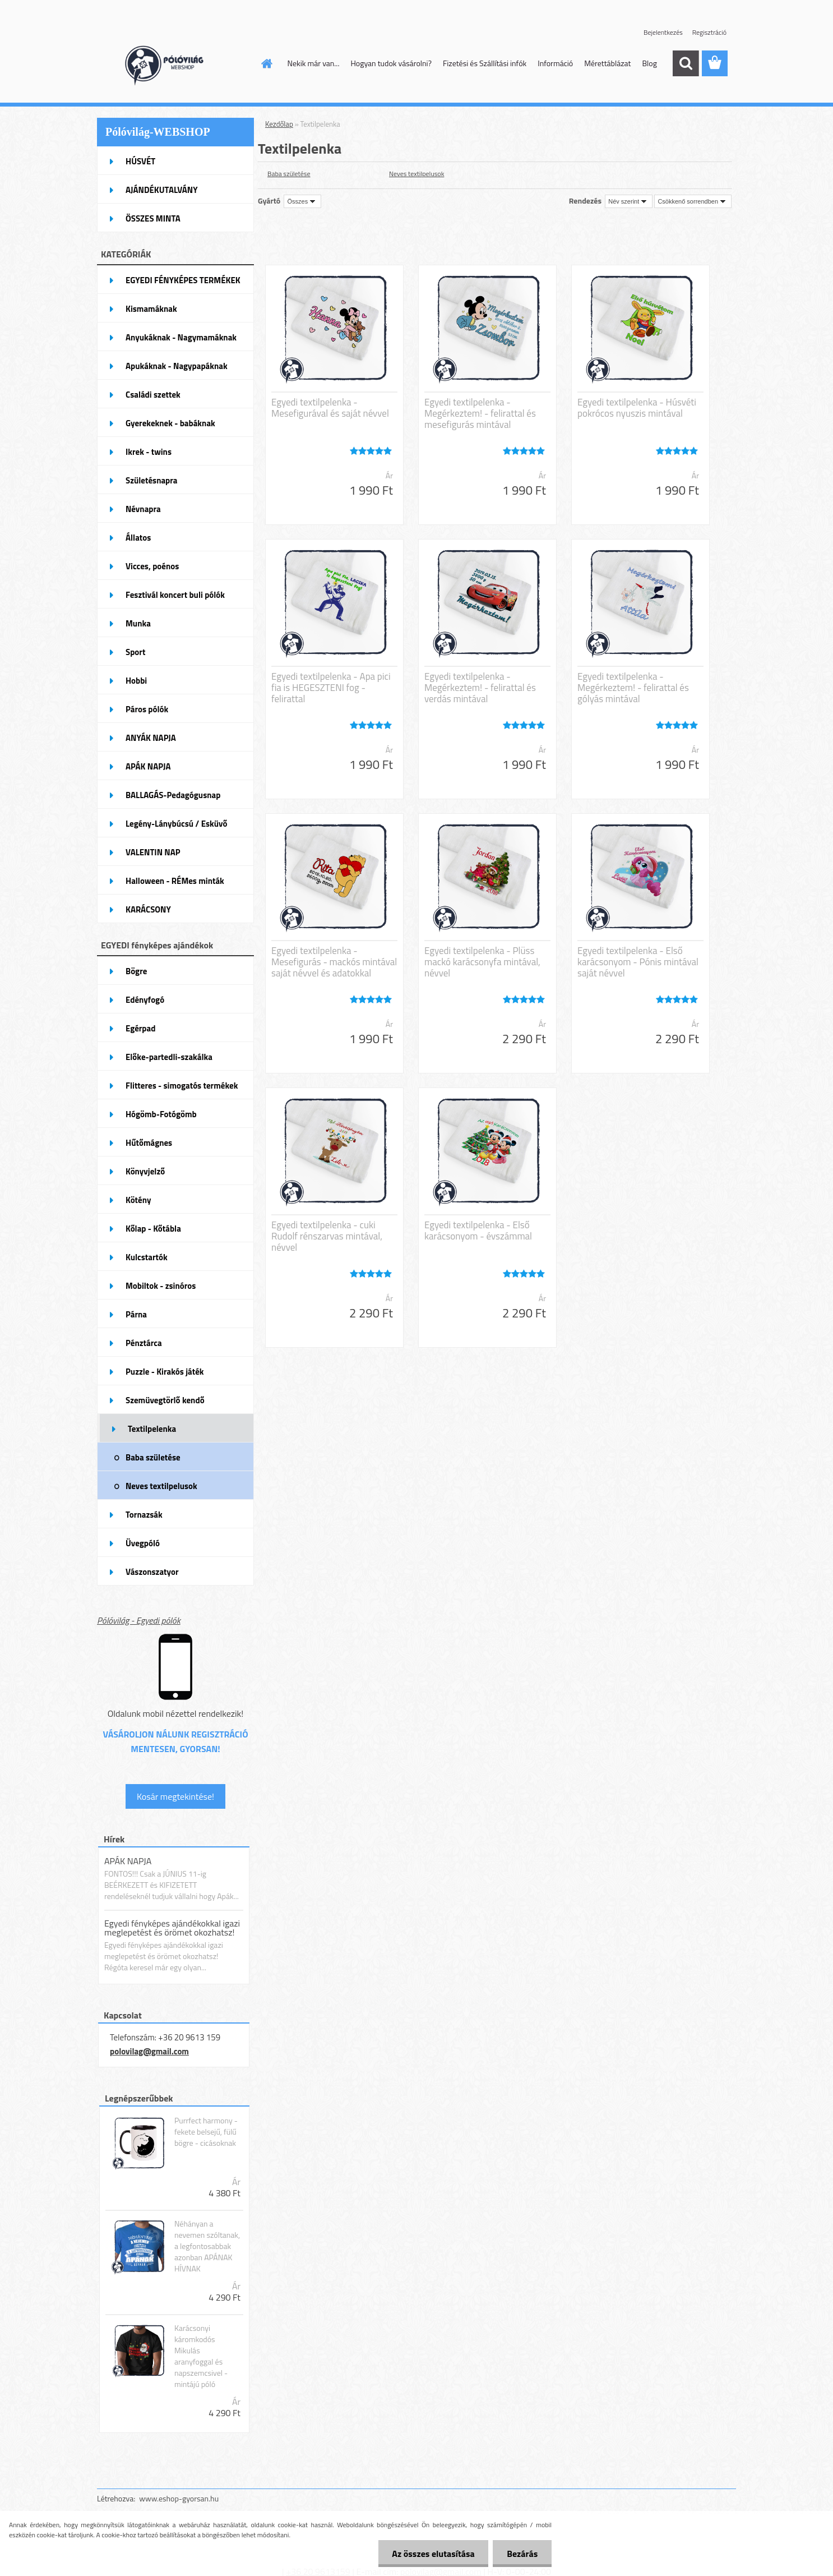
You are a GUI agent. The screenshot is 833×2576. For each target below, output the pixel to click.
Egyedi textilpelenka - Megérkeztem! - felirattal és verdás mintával (480, 687)
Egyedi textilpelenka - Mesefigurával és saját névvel (330, 408)
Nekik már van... (314, 63)
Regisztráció (709, 32)
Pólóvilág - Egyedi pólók (139, 1620)
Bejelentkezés (663, 32)
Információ (555, 63)
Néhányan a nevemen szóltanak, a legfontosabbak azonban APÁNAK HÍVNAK (207, 2246)
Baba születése (289, 173)
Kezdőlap (279, 124)
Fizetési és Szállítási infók (484, 63)
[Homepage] (266, 63)
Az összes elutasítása (433, 2553)
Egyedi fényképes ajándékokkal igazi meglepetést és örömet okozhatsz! (172, 1927)
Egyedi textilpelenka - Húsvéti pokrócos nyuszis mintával (636, 408)
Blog (649, 63)
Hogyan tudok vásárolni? (390, 63)
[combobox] (628, 201)
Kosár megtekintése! (175, 1796)
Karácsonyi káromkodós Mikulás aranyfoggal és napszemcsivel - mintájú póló (201, 2356)
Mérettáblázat (607, 63)
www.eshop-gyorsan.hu (179, 2498)
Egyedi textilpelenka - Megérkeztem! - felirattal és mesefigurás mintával (480, 413)
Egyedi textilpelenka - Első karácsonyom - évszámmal (478, 1230)
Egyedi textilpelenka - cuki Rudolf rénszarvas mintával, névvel (326, 1236)
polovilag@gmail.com (149, 2051)
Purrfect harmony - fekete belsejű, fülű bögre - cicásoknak (206, 2132)
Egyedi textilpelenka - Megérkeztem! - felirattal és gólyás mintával (633, 687)
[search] (685, 63)
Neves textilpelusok (416, 173)
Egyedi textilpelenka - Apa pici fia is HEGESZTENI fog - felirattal (331, 687)
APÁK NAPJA (127, 1861)
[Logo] (174, 64)
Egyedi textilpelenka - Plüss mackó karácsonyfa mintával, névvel (482, 962)
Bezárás (522, 2553)
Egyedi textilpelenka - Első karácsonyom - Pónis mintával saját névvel (637, 962)
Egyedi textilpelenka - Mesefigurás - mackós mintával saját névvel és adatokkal (334, 962)
